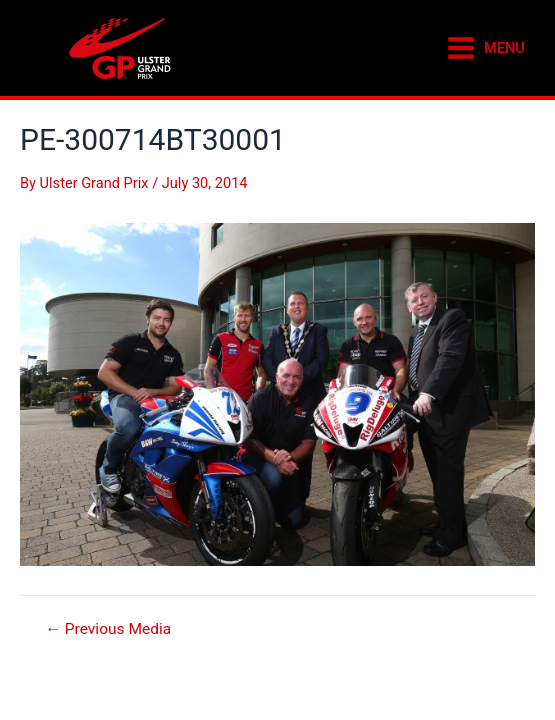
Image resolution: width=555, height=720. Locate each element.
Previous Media (108, 630)
